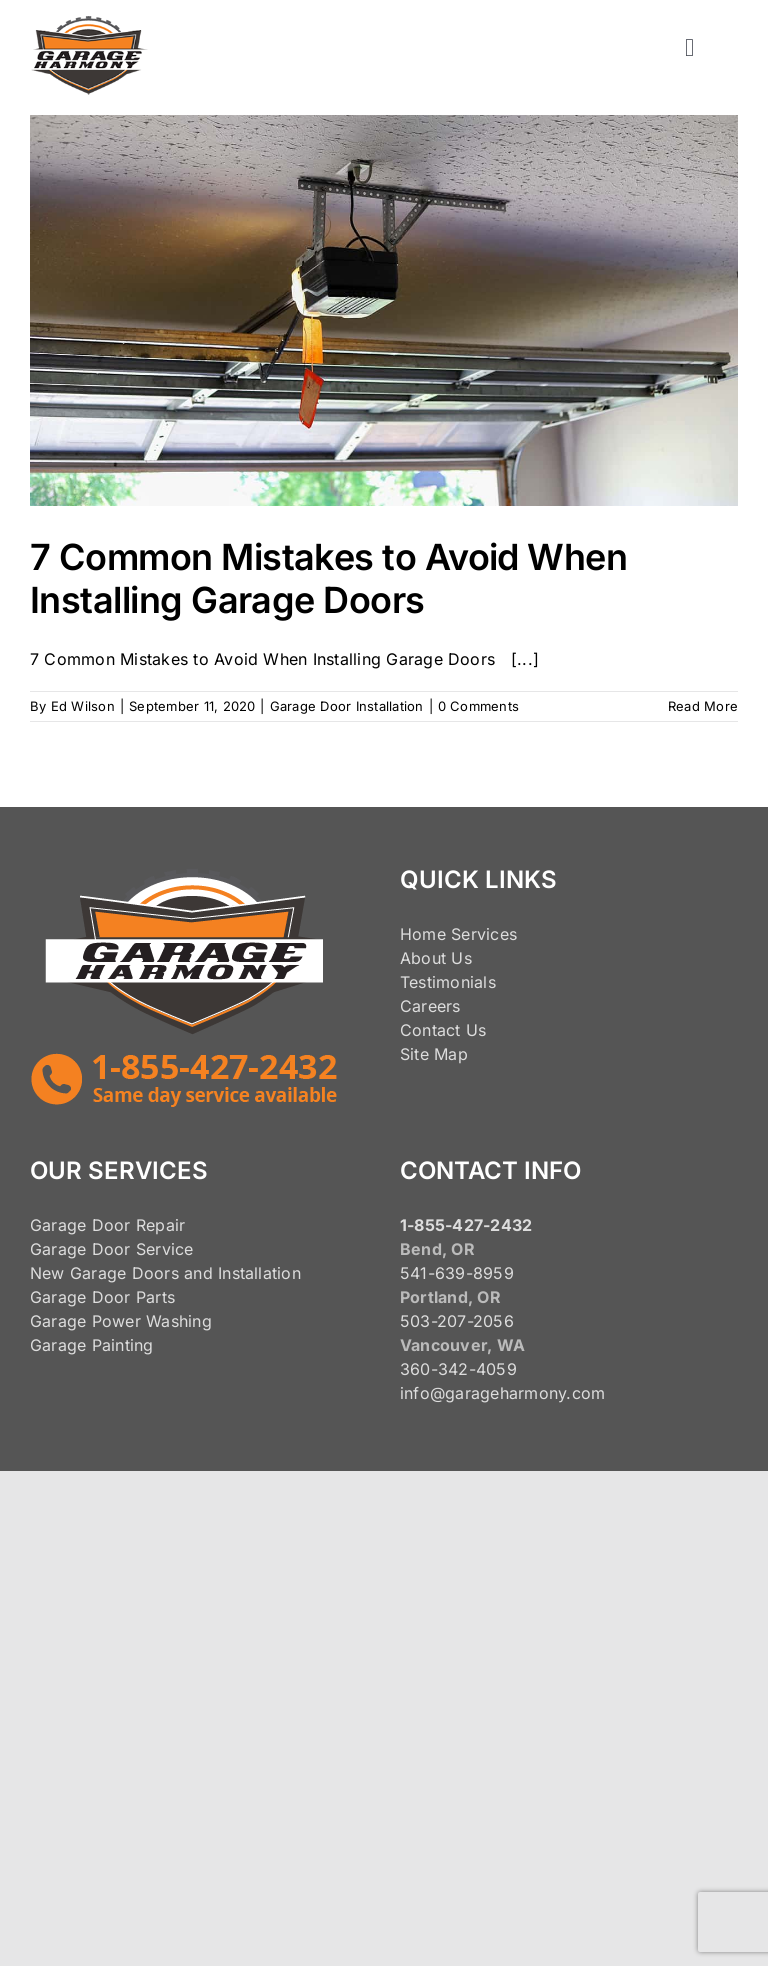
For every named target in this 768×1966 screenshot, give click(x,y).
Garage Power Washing (121, 1321)
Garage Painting (92, 1345)
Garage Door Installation (347, 706)
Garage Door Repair (107, 1225)
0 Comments (478, 706)
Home (423, 934)
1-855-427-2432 (466, 1225)
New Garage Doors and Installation (165, 1273)
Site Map (434, 1054)
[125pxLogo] (89, 24)
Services (484, 934)
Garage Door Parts (102, 1297)
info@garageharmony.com (502, 1393)
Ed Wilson (83, 706)
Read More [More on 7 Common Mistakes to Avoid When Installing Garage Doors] (703, 706)
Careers (430, 1006)
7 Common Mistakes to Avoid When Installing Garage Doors (328, 578)
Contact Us (443, 1030)
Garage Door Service (112, 1249)
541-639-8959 (457, 1273)
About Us (436, 958)
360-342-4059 (458, 1369)
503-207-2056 (457, 1321)
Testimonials (448, 982)
